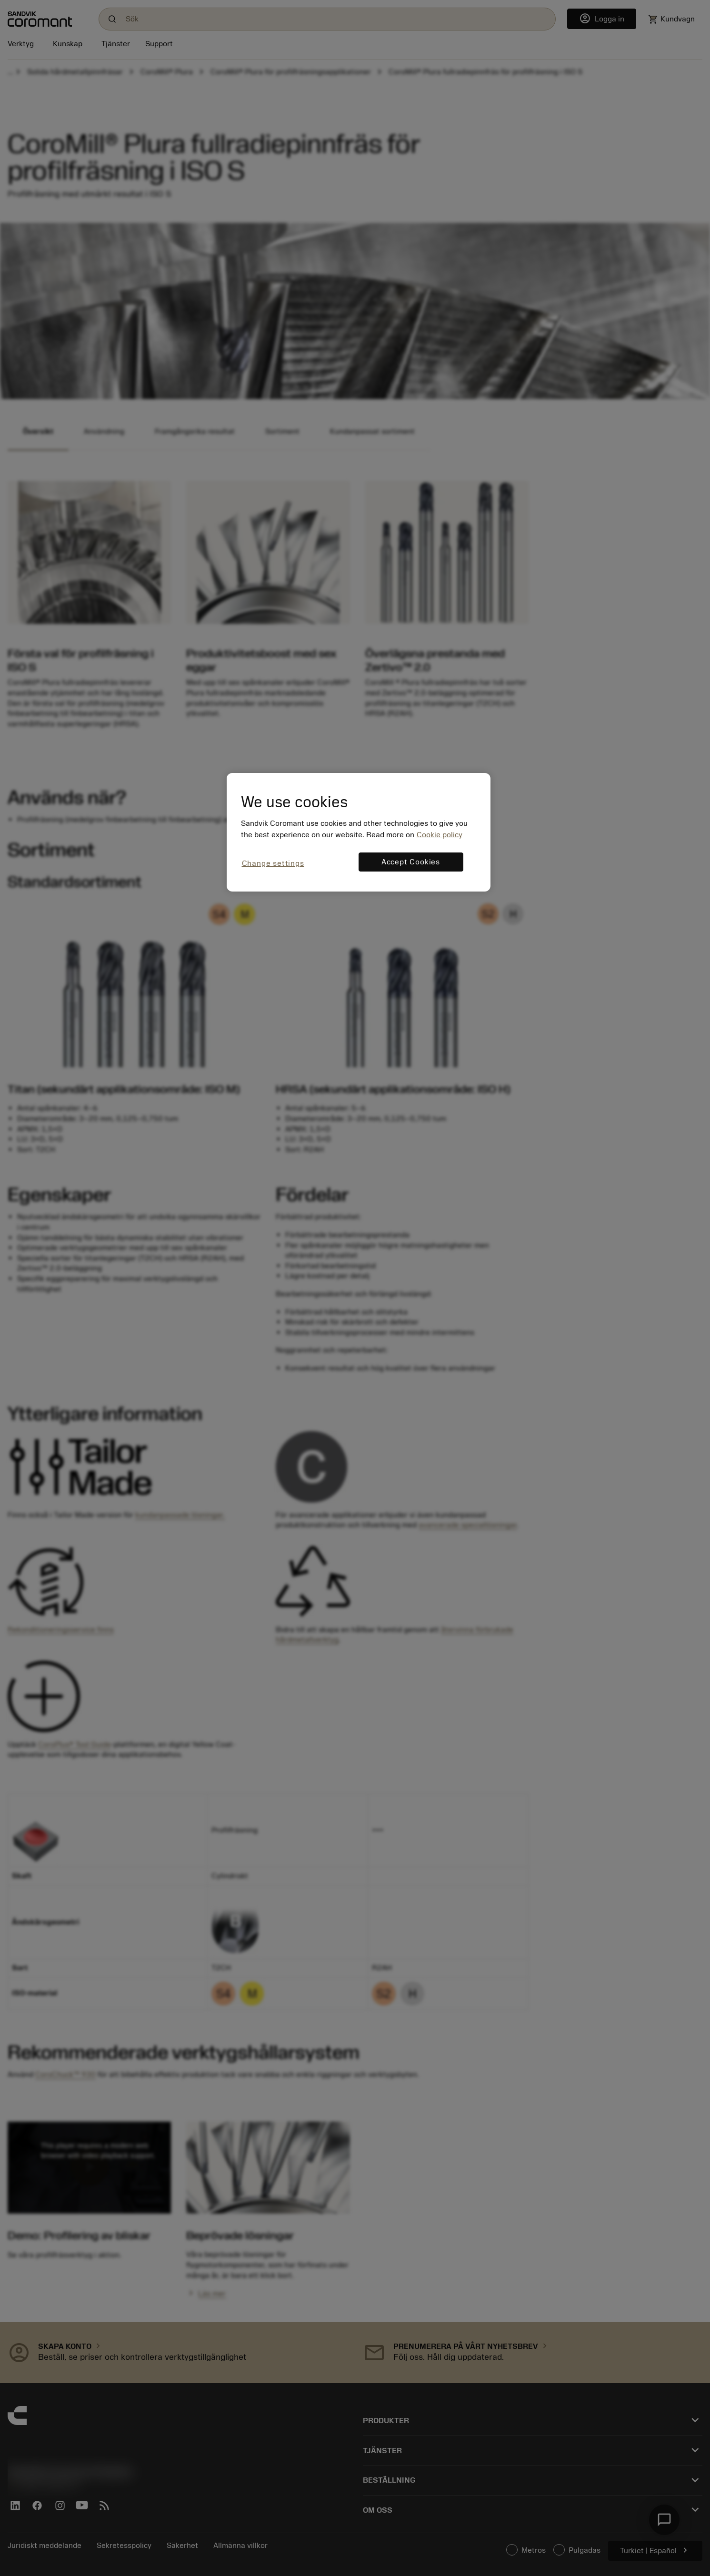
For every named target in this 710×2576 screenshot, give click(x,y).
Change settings (273, 863)
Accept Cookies (410, 862)
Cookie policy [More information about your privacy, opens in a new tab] (439, 835)
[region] (358, 832)
